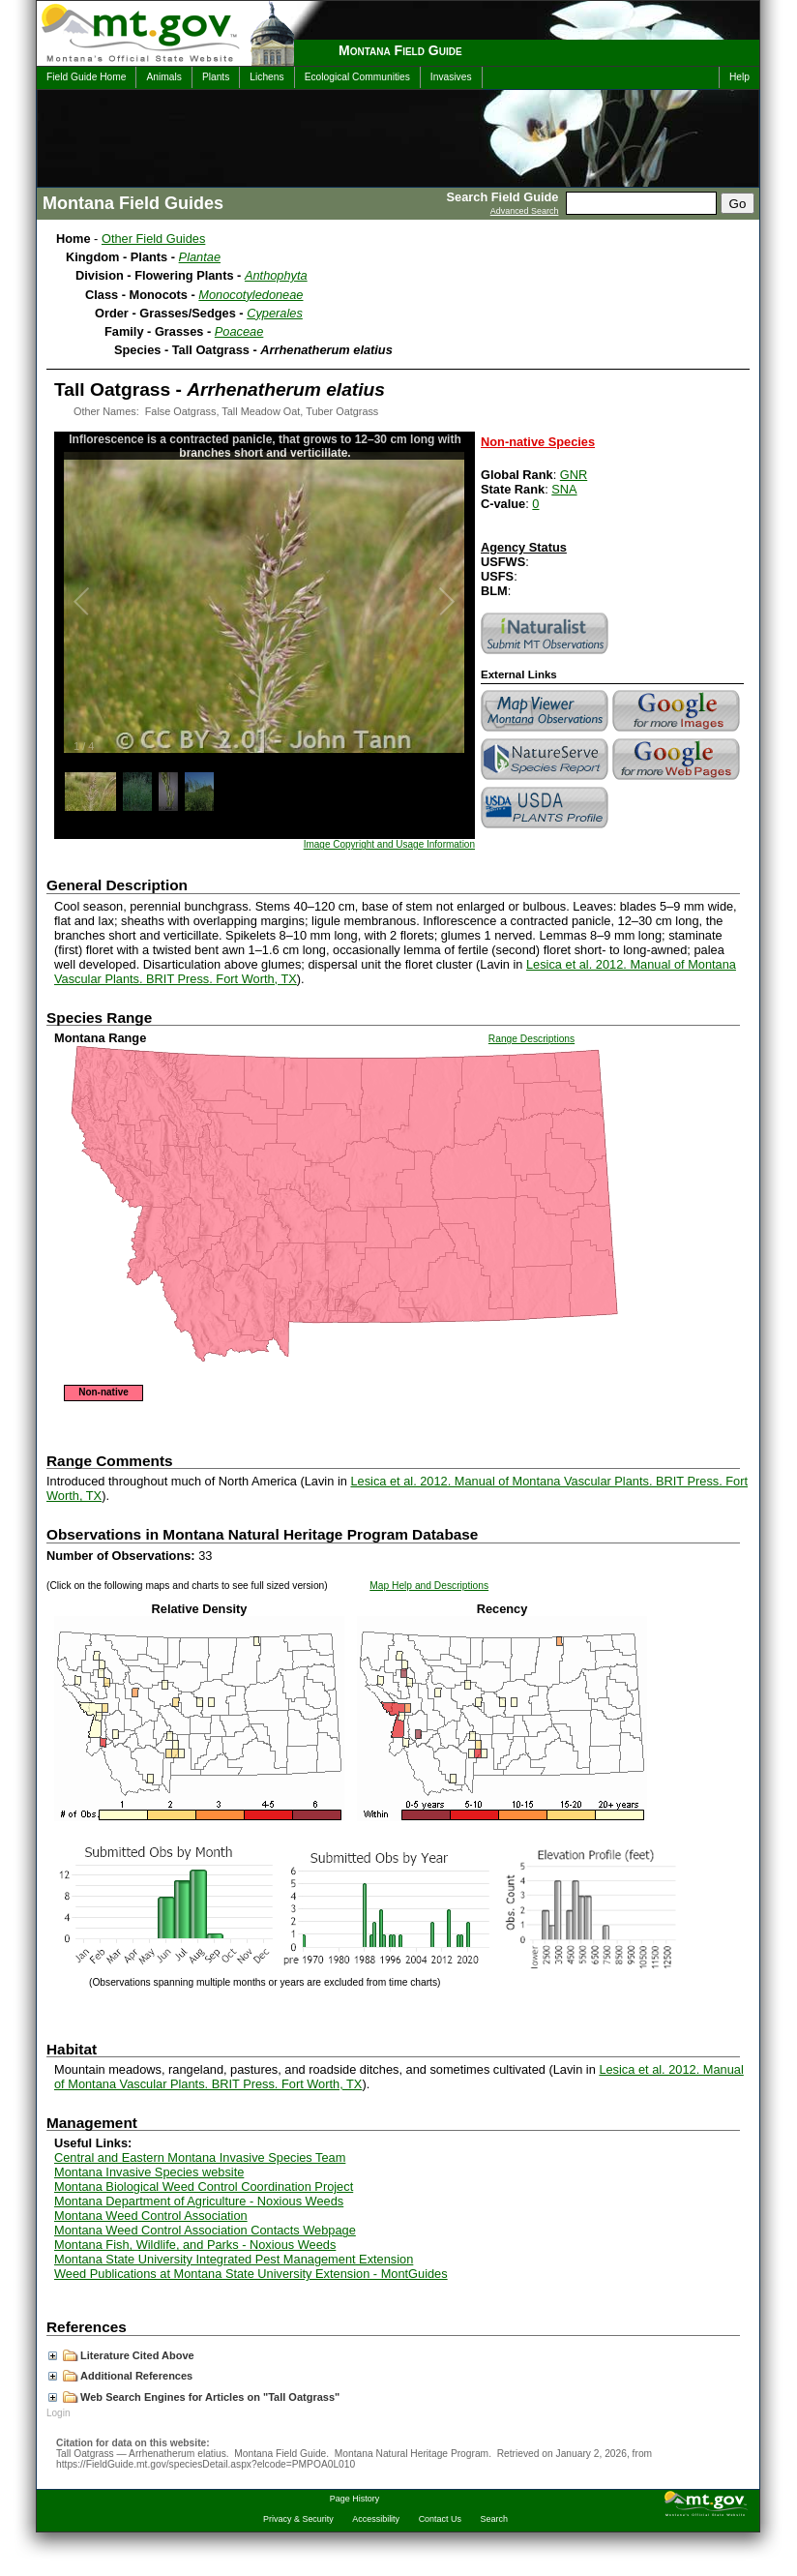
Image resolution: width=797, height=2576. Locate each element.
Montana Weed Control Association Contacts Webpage (205, 2230)
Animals (163, 77)
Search (494, 2519)
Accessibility (375, 2519)
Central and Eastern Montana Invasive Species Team (199, 2157)
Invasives (451, 77)
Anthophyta (276, 275)
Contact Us (440, 2519)
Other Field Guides (153, 238)
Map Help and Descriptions (428, 1585)
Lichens (266, 77)
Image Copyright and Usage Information (389, 844)
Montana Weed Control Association (151, 2215)
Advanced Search (524, 211)
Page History (354, 2498)
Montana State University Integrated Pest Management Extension (233, 2259)
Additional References (120, 2375)
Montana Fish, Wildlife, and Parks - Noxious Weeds (195, 2244)
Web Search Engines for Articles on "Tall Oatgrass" (193, 2397)
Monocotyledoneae (250, 294)
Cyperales (275, 313)
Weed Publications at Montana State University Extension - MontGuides (251, 2273)
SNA (563, 489)
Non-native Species (538, 441)
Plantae (200, 257)
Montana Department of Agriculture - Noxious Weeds (198, 2201)
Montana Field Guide (400, 50)
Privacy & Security (298, 2519)
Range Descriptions (531, 1038)
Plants (215, 77)
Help (739, 77)
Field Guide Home (86, 77)
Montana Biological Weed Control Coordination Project (203, 2186)
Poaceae (239, 331)
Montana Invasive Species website (149, 2172)
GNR (573, 474)
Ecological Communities (357, 77)
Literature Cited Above (121, 2355)
